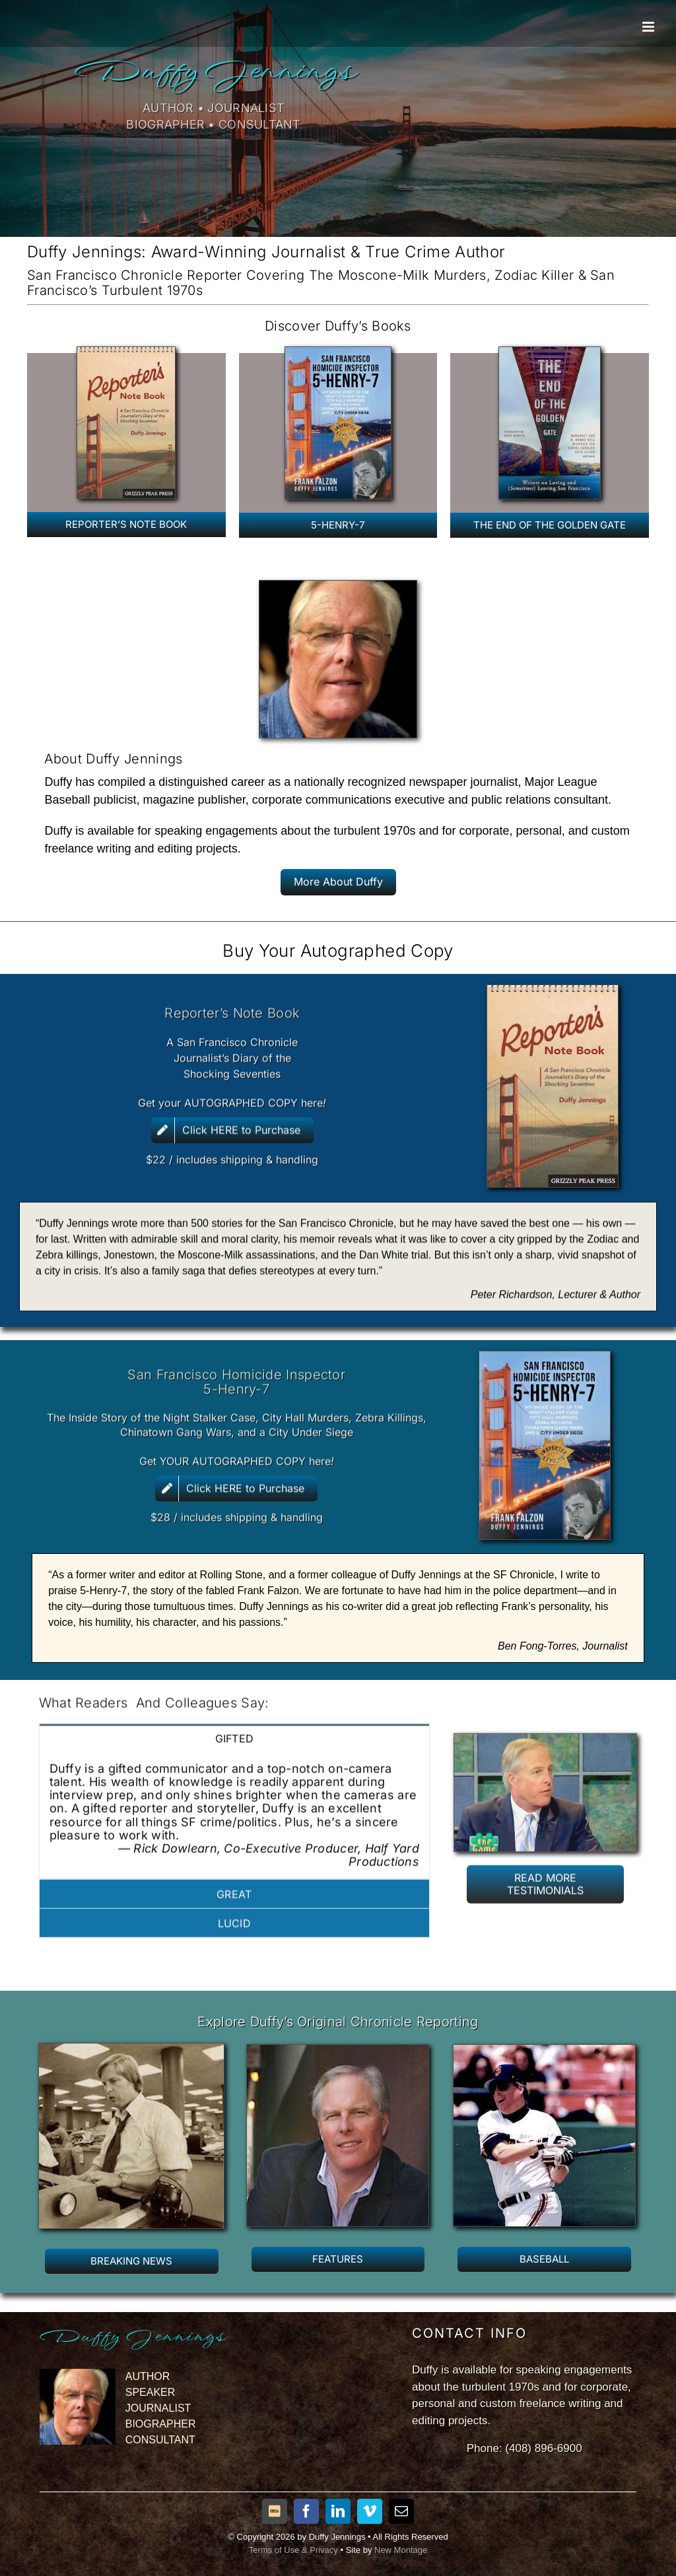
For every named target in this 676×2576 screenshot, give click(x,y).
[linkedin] (338, 2511)
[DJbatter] (544, 2060)
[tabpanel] (234, 1804)
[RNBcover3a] (126, 351)
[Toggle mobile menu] (649, 27)
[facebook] (306, 2511)
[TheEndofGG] (549, 351)
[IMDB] (274, 2511)
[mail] (401, 2511)
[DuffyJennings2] (337, 2060)
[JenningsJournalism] (131, 2058)
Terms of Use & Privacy (293, 2550)
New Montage (400, 2550)
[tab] (234, 1726)
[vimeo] (369, 2511)
